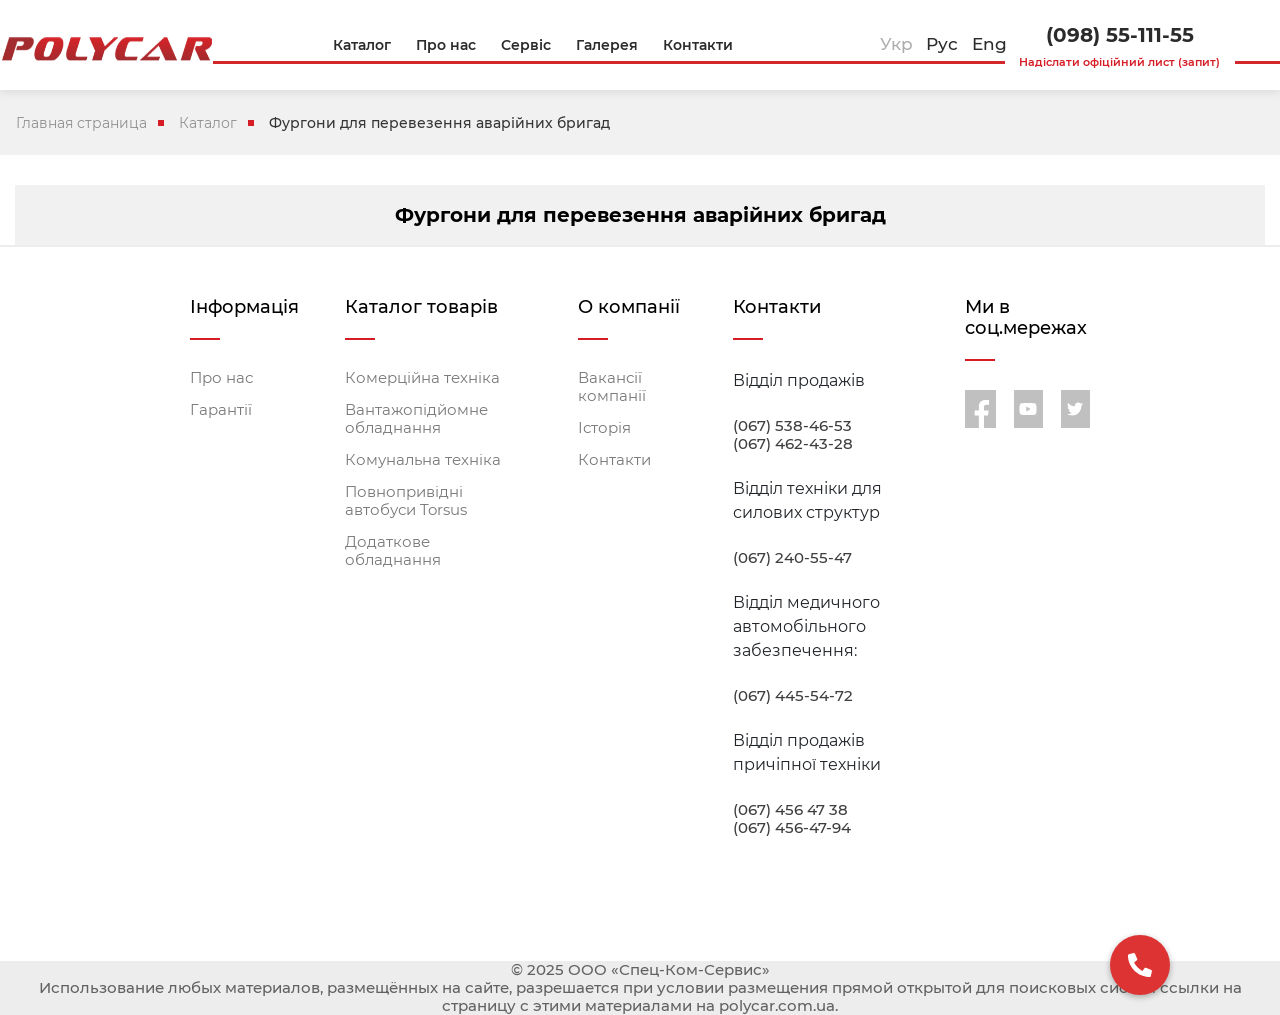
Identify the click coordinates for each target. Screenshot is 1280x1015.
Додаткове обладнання (393, 551)
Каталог (208, 123)
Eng (989, 44)
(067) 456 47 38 (790, 810)
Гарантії (221, 410)
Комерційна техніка (422, 378)
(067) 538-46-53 (792, 426)
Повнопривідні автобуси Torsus (406, 501)
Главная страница (81, 123)
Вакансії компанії (612, 387)
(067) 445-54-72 (793, 696)
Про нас (221, 378)
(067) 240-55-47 (792, 558)
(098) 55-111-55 (1120, 35)
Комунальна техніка (423, 460)
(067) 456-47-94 (792, 828)
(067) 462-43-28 (793, 444)
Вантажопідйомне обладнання (416, 419)
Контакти (614, 460)
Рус (942, 44)
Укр (896, 44)
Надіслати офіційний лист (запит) (1119, 62)
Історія (604, 428)
